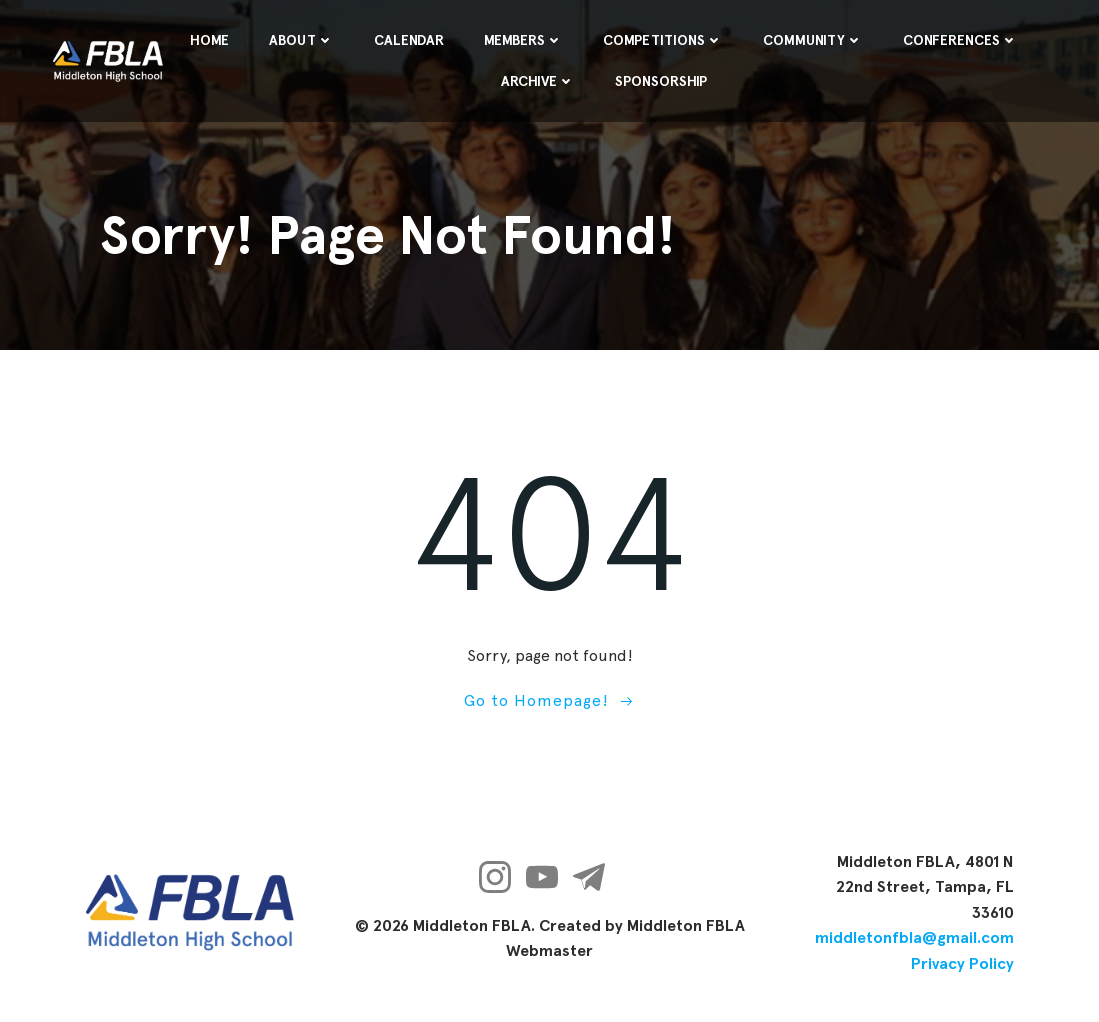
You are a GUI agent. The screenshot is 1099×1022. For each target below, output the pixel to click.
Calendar (409, 40)
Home (209, 40)
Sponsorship (661, 81)
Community (813, 40)
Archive (538, 81)
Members (523, 40)
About (301, 40)
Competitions (663, 40)
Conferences (960, 40)
